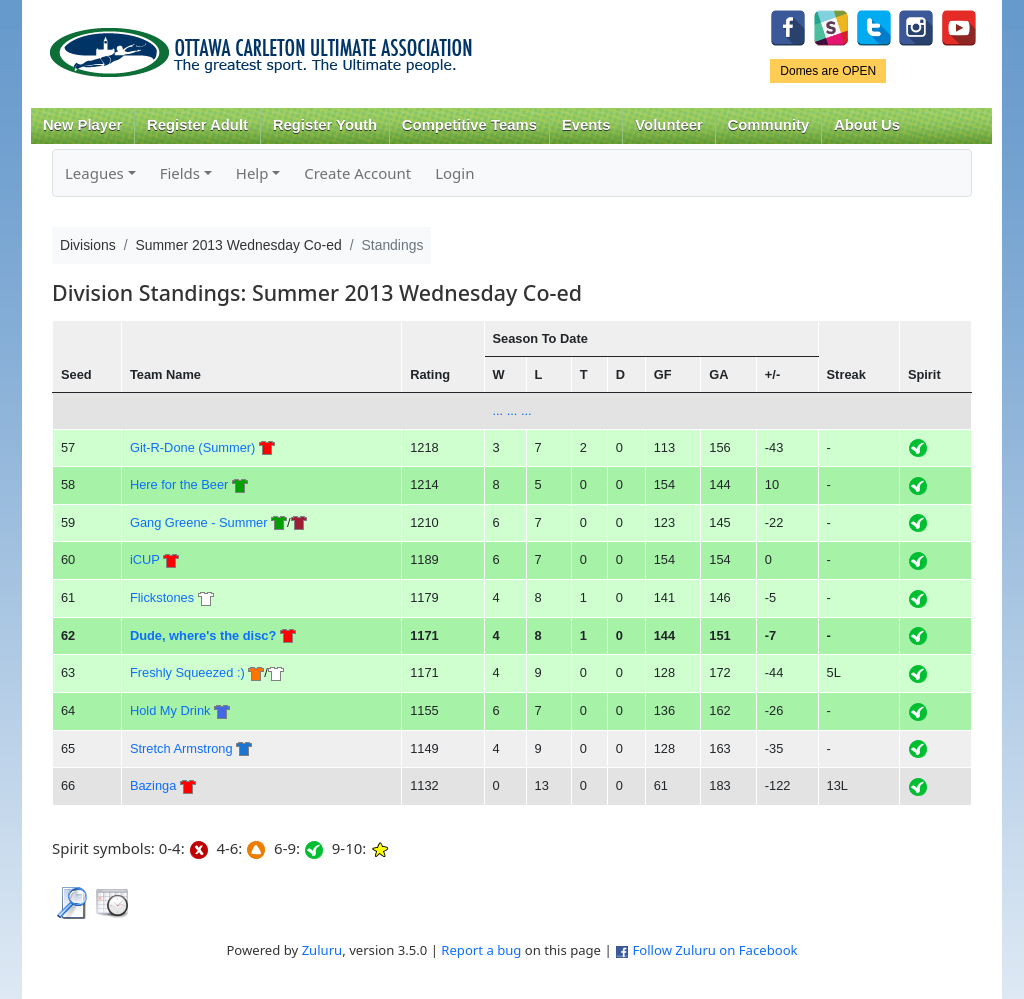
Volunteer (668, 125)
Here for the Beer (179, 484)
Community (769, 125)
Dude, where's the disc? (203, 635)
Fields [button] (180, 173)
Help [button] (252, 173)
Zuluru (322, 950)
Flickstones (162, 597)
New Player (82, 125)
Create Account (357, 173)
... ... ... (511, 410)
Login (454, 173)
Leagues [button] (94, 173)
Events (586, 125)
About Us (867, 125)
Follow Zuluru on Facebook (714, 950)
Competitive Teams (469, 125)
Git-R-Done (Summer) (192, 447)
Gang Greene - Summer (199, 522)
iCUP (145, 559)
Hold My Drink (170, 710)
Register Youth (325, 125)
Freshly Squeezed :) (187, 672)
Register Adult (197, 125)
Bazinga (153, 785)
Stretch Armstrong (181, 748)
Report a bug (481, 950)
